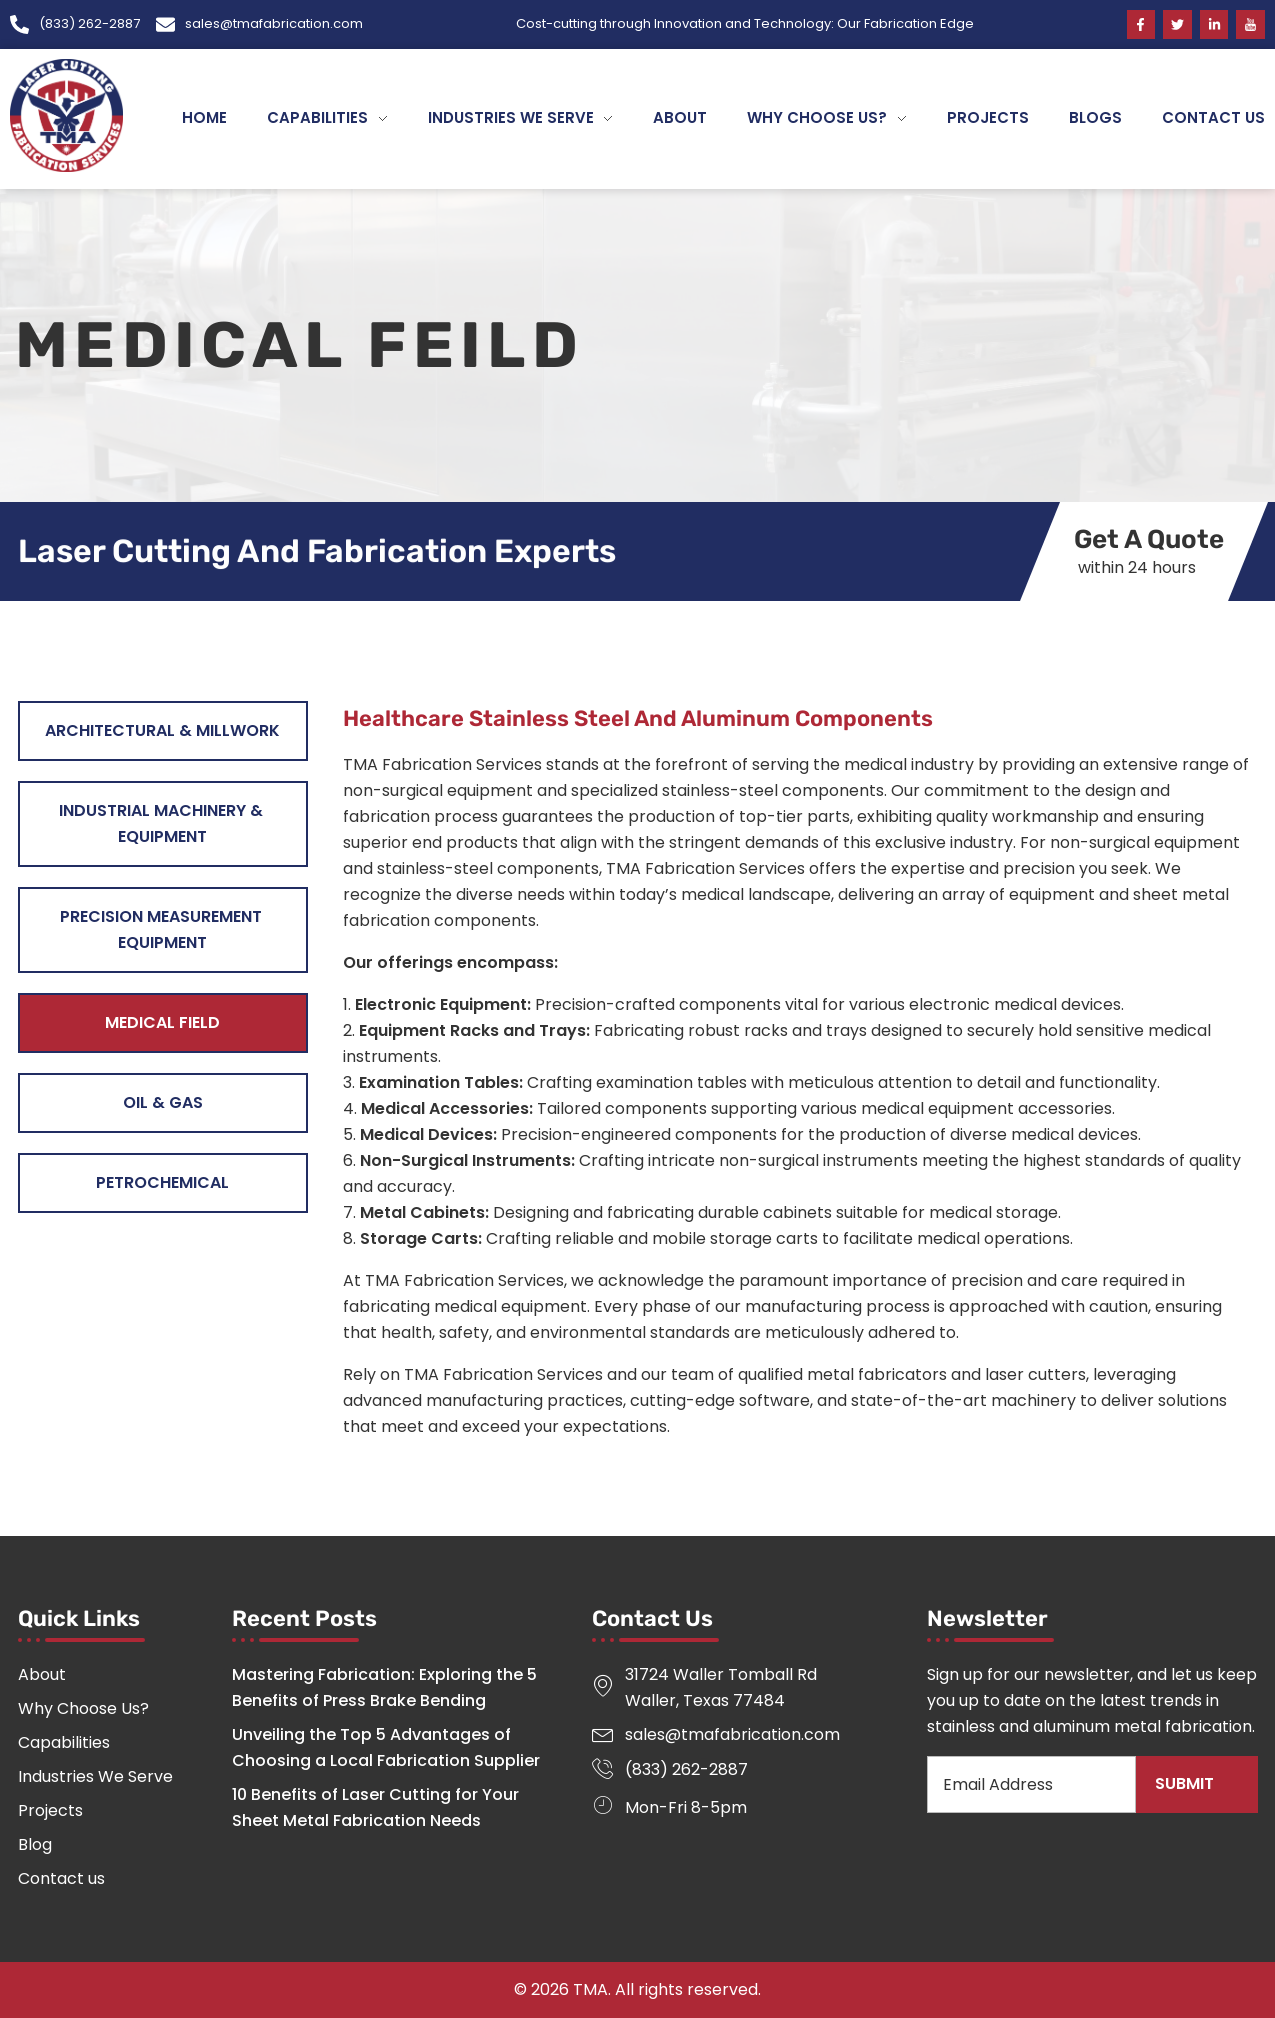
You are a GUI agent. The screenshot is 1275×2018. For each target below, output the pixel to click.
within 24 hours (1137, 567)
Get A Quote (1148, 539)
